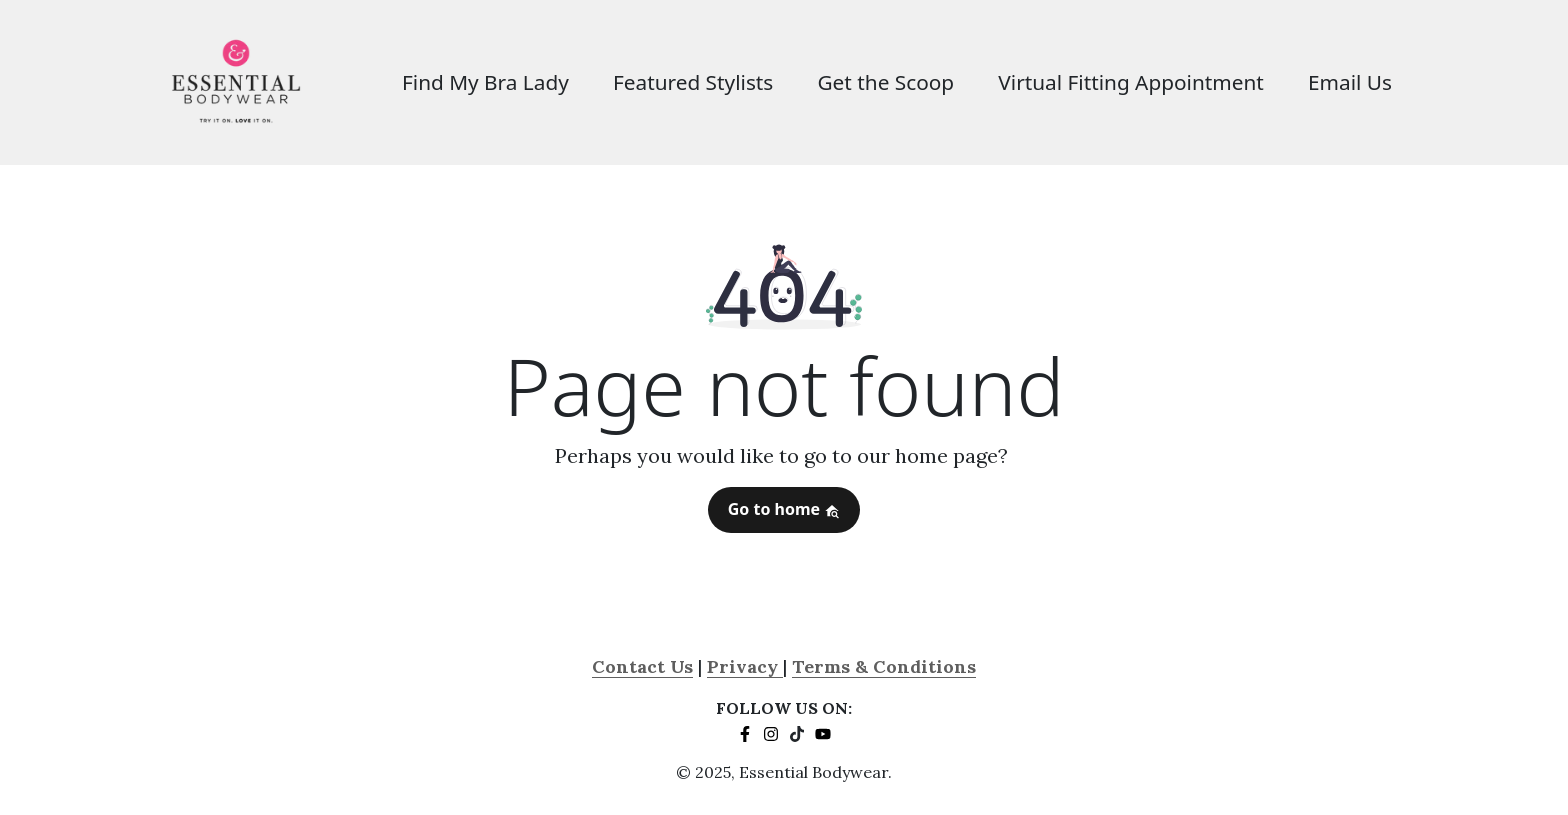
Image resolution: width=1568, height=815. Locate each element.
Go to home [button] (784, 509)
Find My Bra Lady (485, 82)
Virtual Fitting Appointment (1131, 82)
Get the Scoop (885, 82)
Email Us (1350, 82)
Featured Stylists (693, 82)
